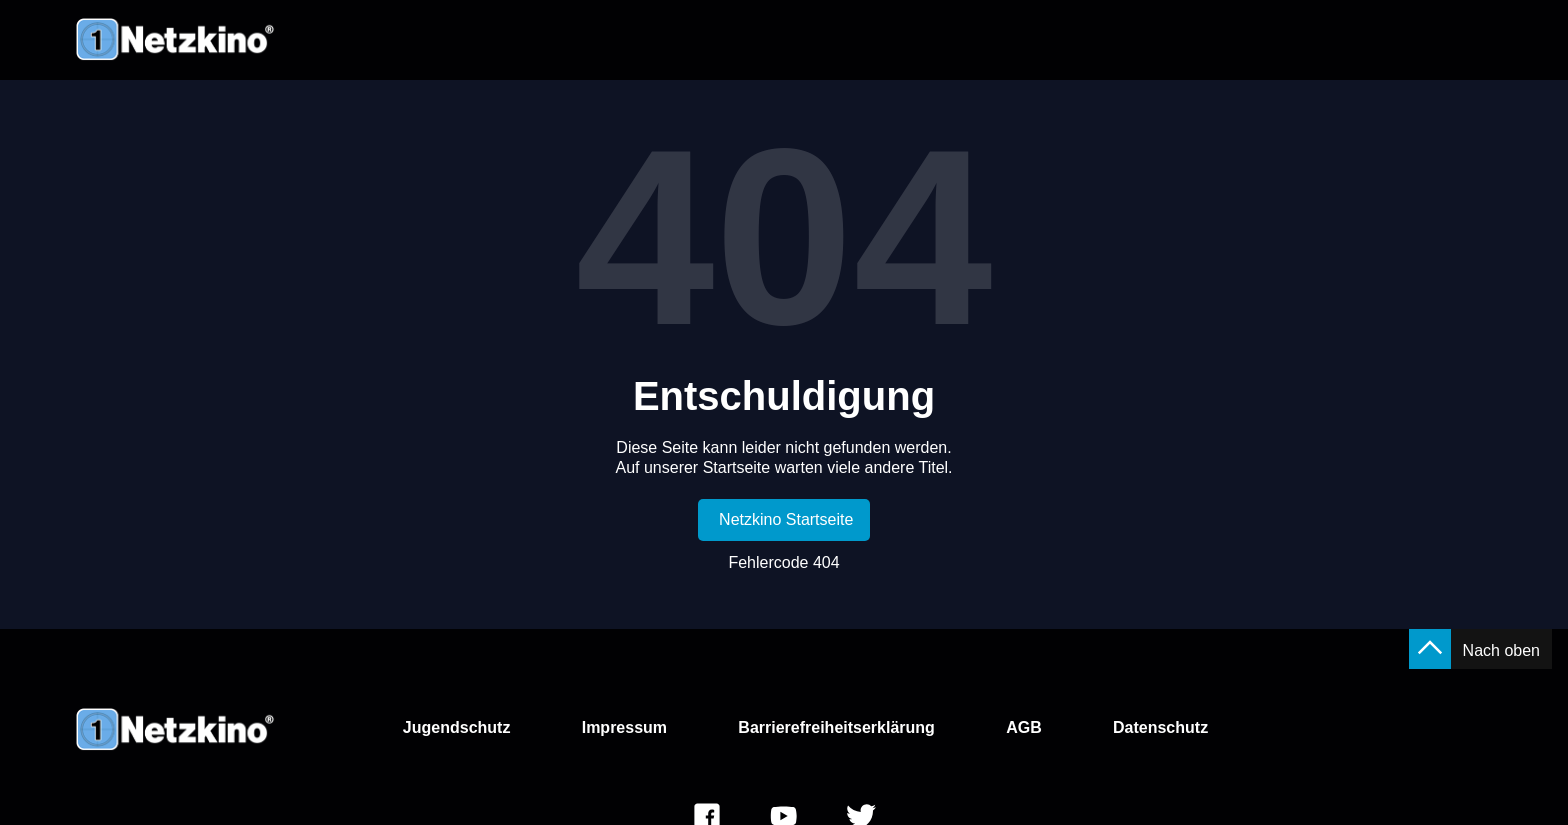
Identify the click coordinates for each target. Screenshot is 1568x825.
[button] (1430, 649)
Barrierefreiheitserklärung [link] (836, 727)
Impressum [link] (624, 727)
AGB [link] (1024, 727)
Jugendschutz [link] (457, 727)
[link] (784, 520)
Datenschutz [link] (1160, 727)
